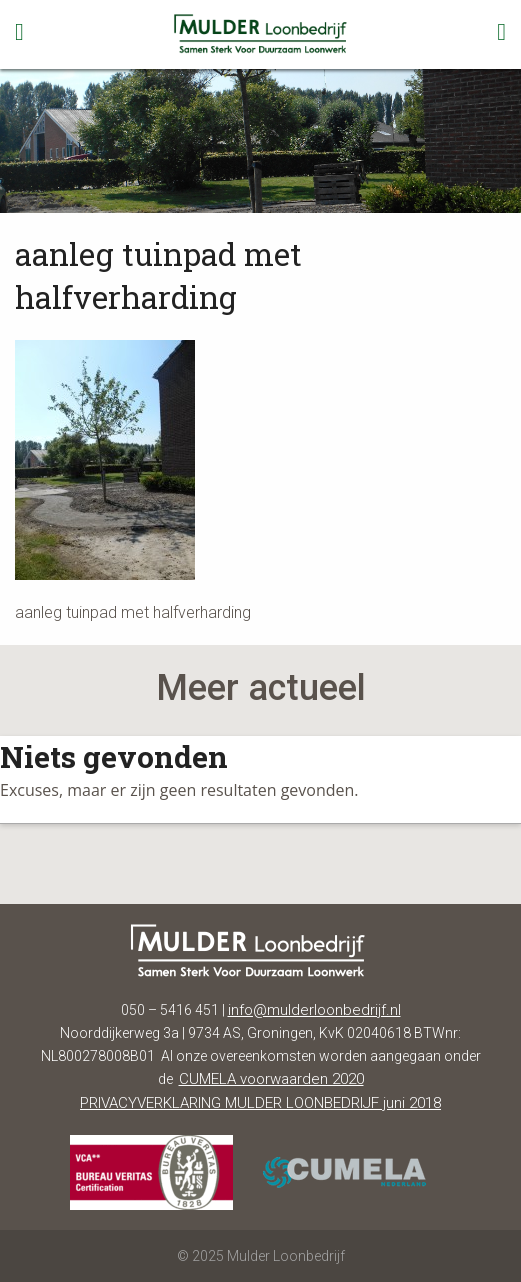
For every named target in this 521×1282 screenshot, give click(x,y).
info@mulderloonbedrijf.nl (314, 1010)
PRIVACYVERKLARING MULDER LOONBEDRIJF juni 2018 (260, 1103)
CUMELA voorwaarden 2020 (271, 1079)
